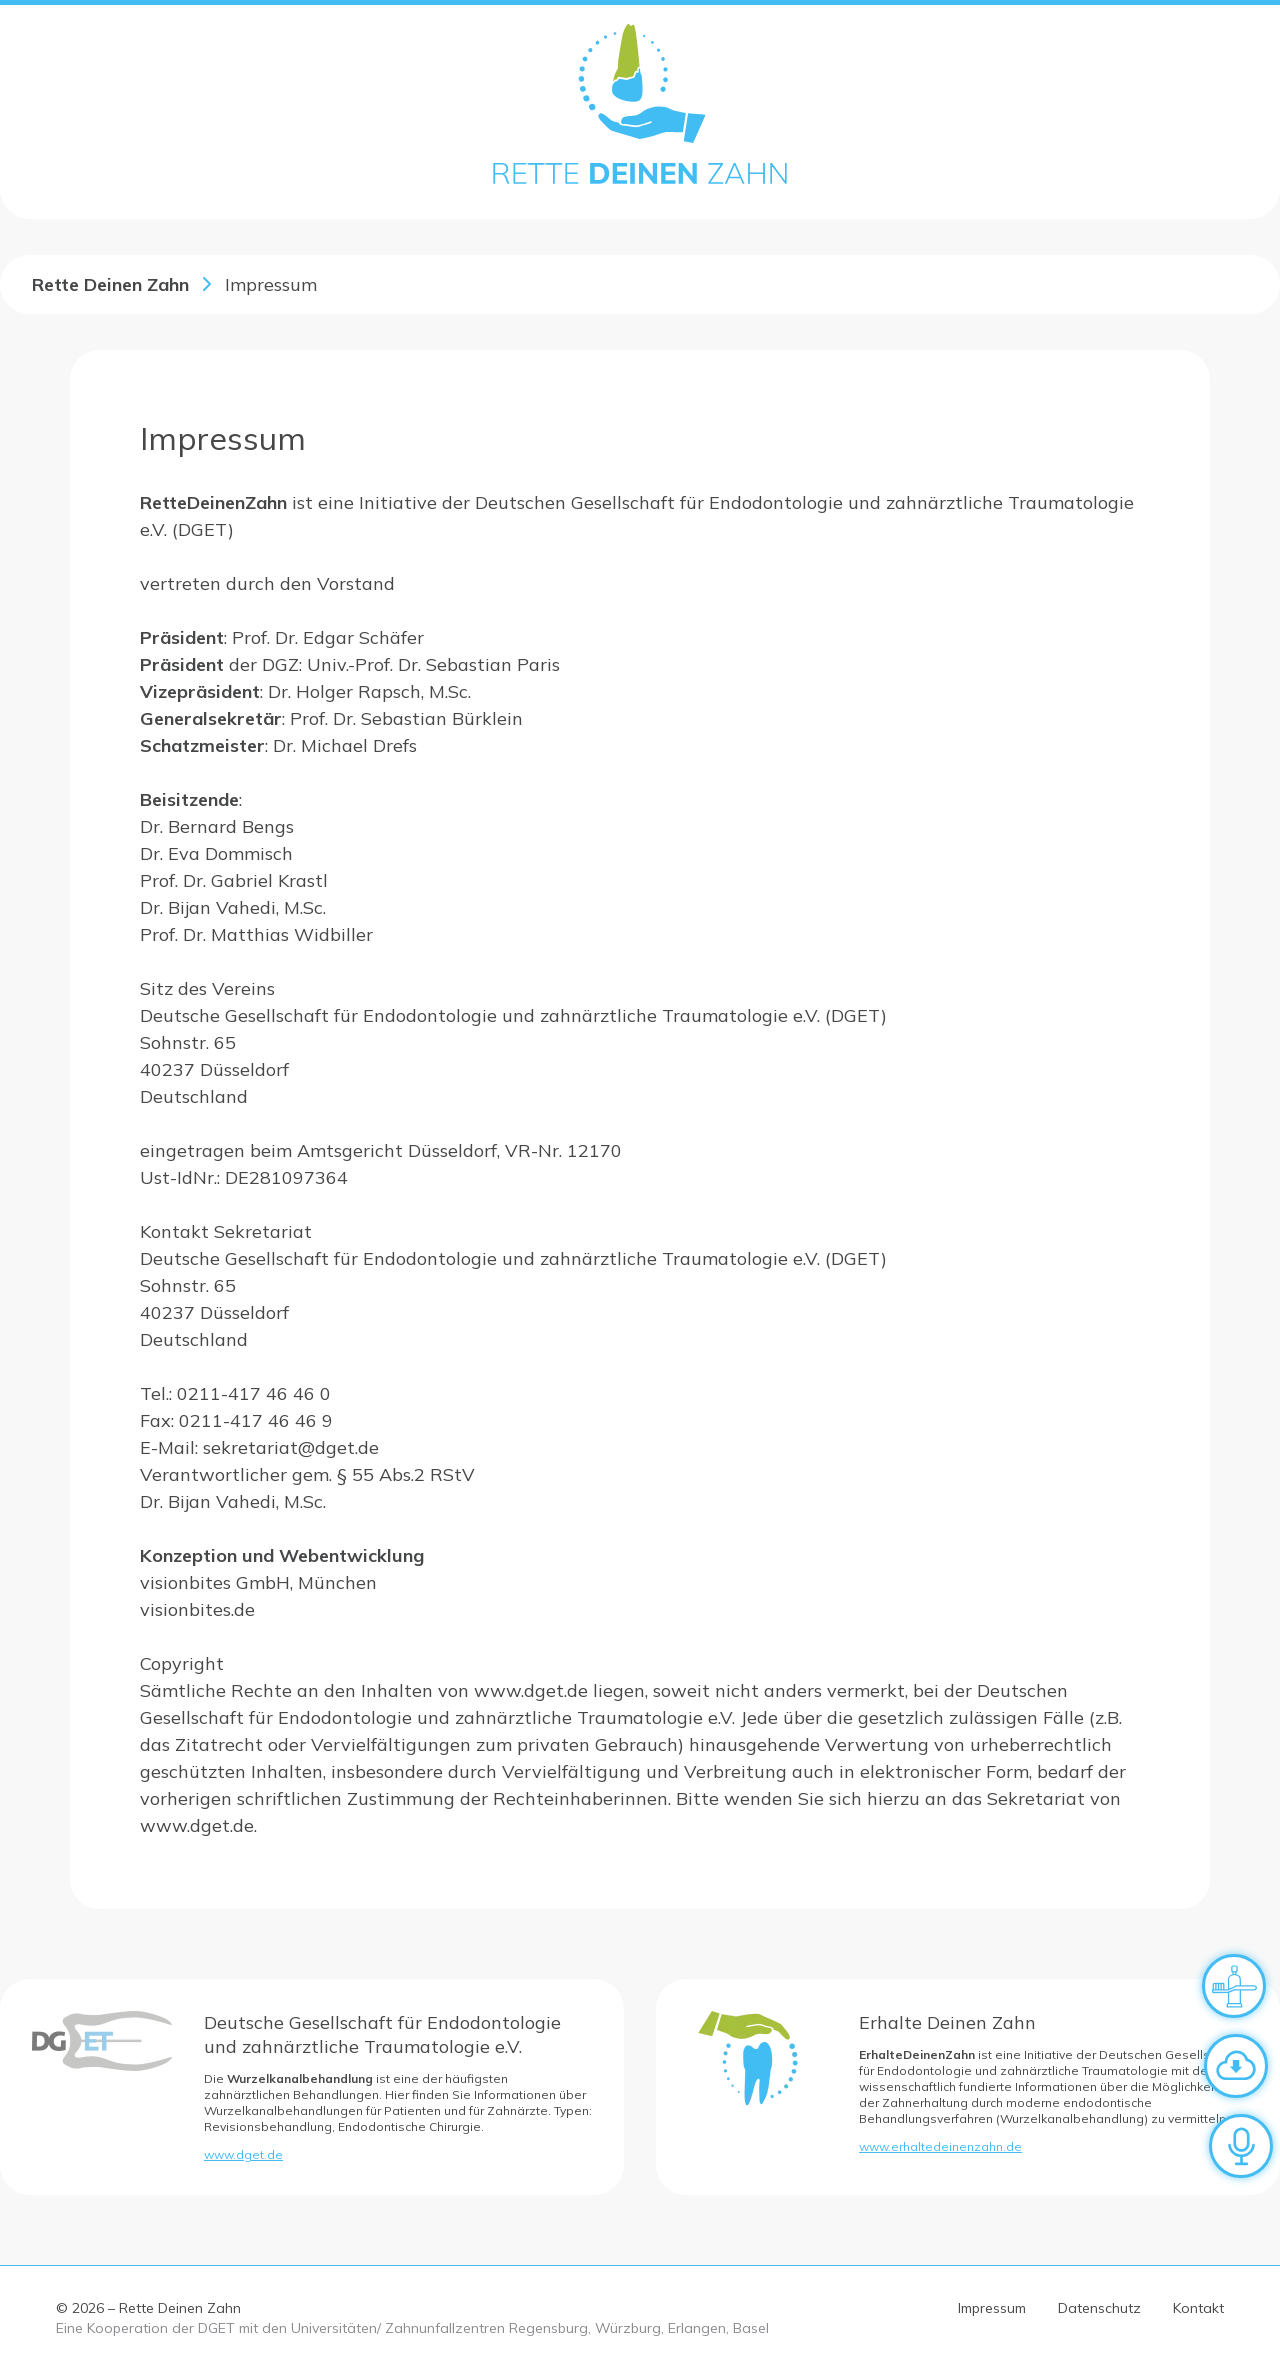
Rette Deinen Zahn (110, 284)
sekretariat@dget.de (291, 1447)
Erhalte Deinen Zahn (947, 2022)
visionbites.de (197, 1609)
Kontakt (1198, 2308)
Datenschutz (1099, 2308)
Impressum (992, 2308)
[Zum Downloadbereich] (1236, 2066)
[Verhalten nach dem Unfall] (1234, 1986)
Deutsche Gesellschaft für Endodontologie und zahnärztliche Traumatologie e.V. (382, 2034)
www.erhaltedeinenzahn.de (940, 2146)
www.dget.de (243, 2154)
